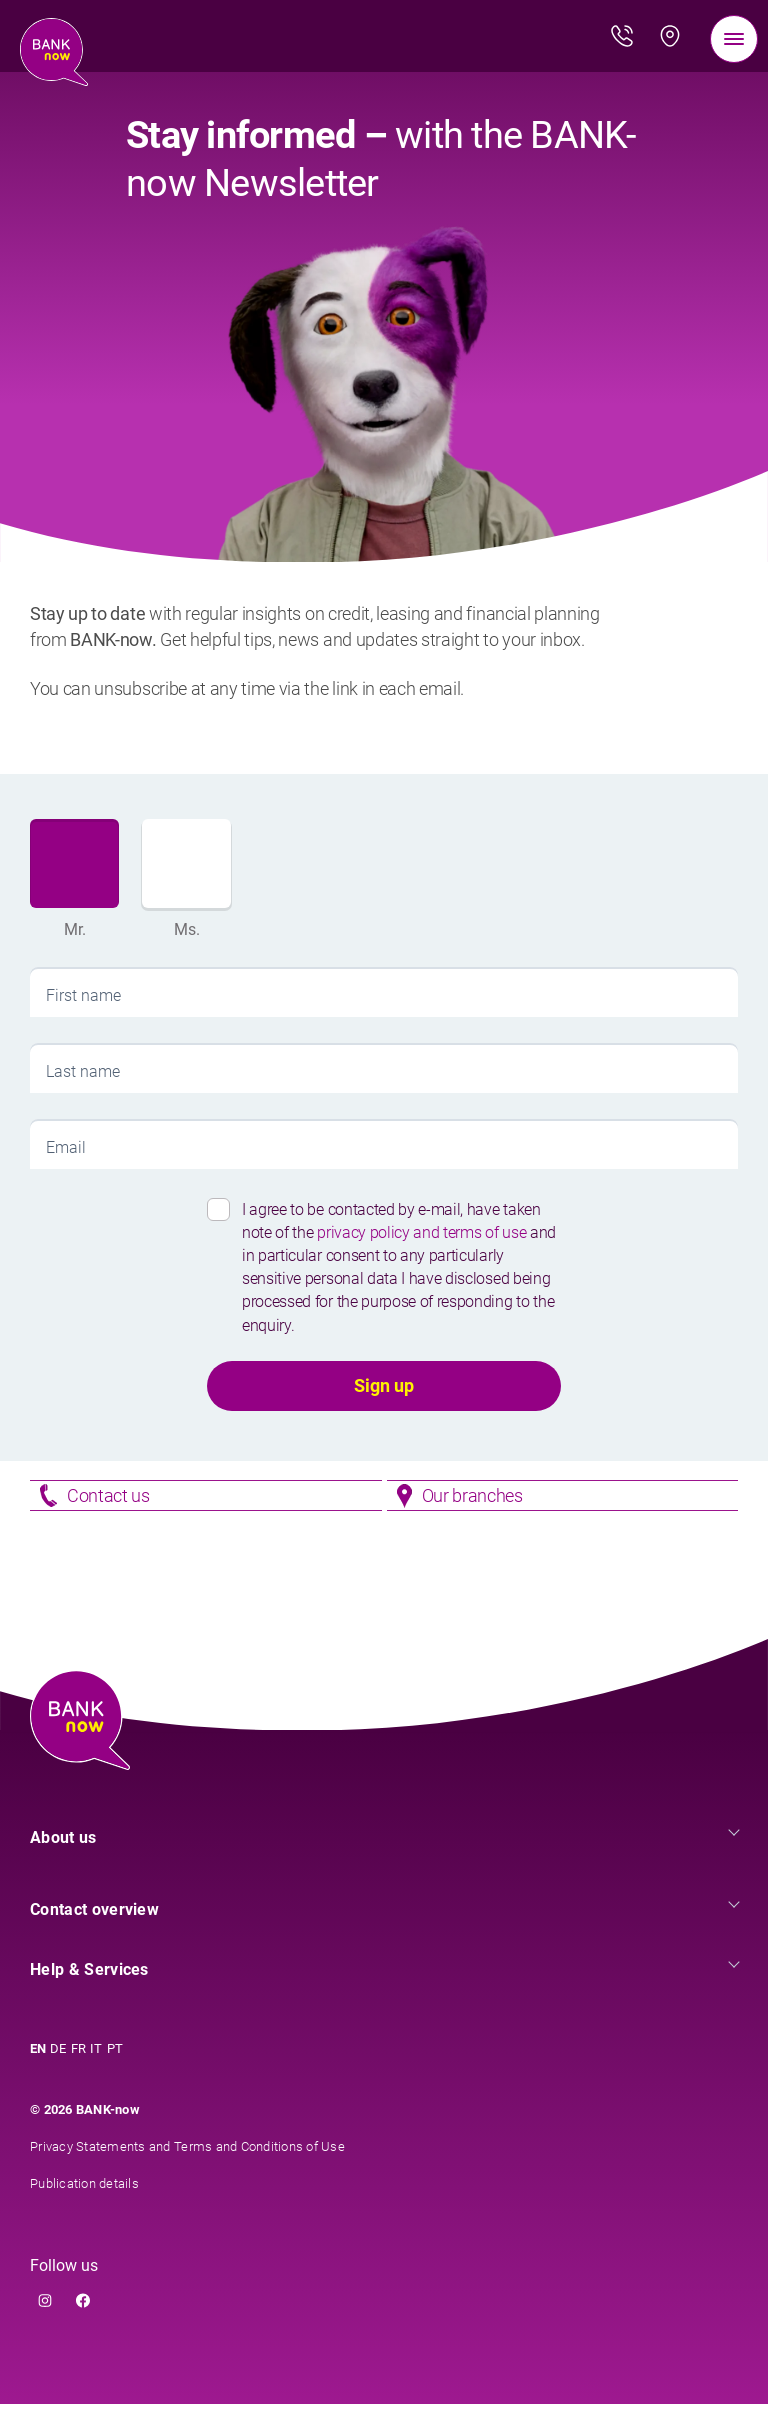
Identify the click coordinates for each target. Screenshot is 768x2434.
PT (115, 2078)
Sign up (384, 1385)
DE (58, 2078)
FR (79, 2078)
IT (96, 2078)
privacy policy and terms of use (423, 1232)
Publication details (84, 2213)
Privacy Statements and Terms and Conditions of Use (187, 2176)
